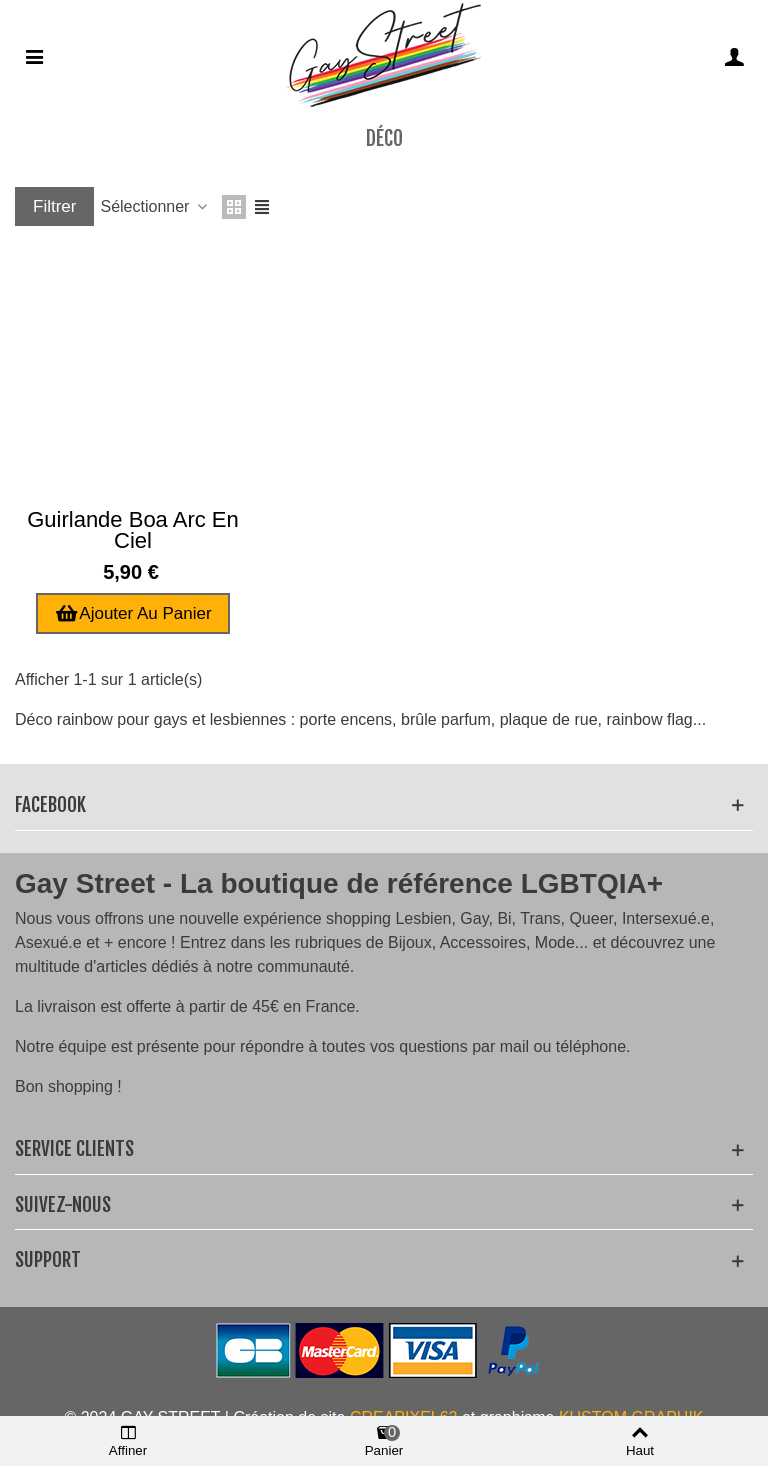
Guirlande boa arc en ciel (133, 530)
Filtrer (54, 206)
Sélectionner (154, 206)
